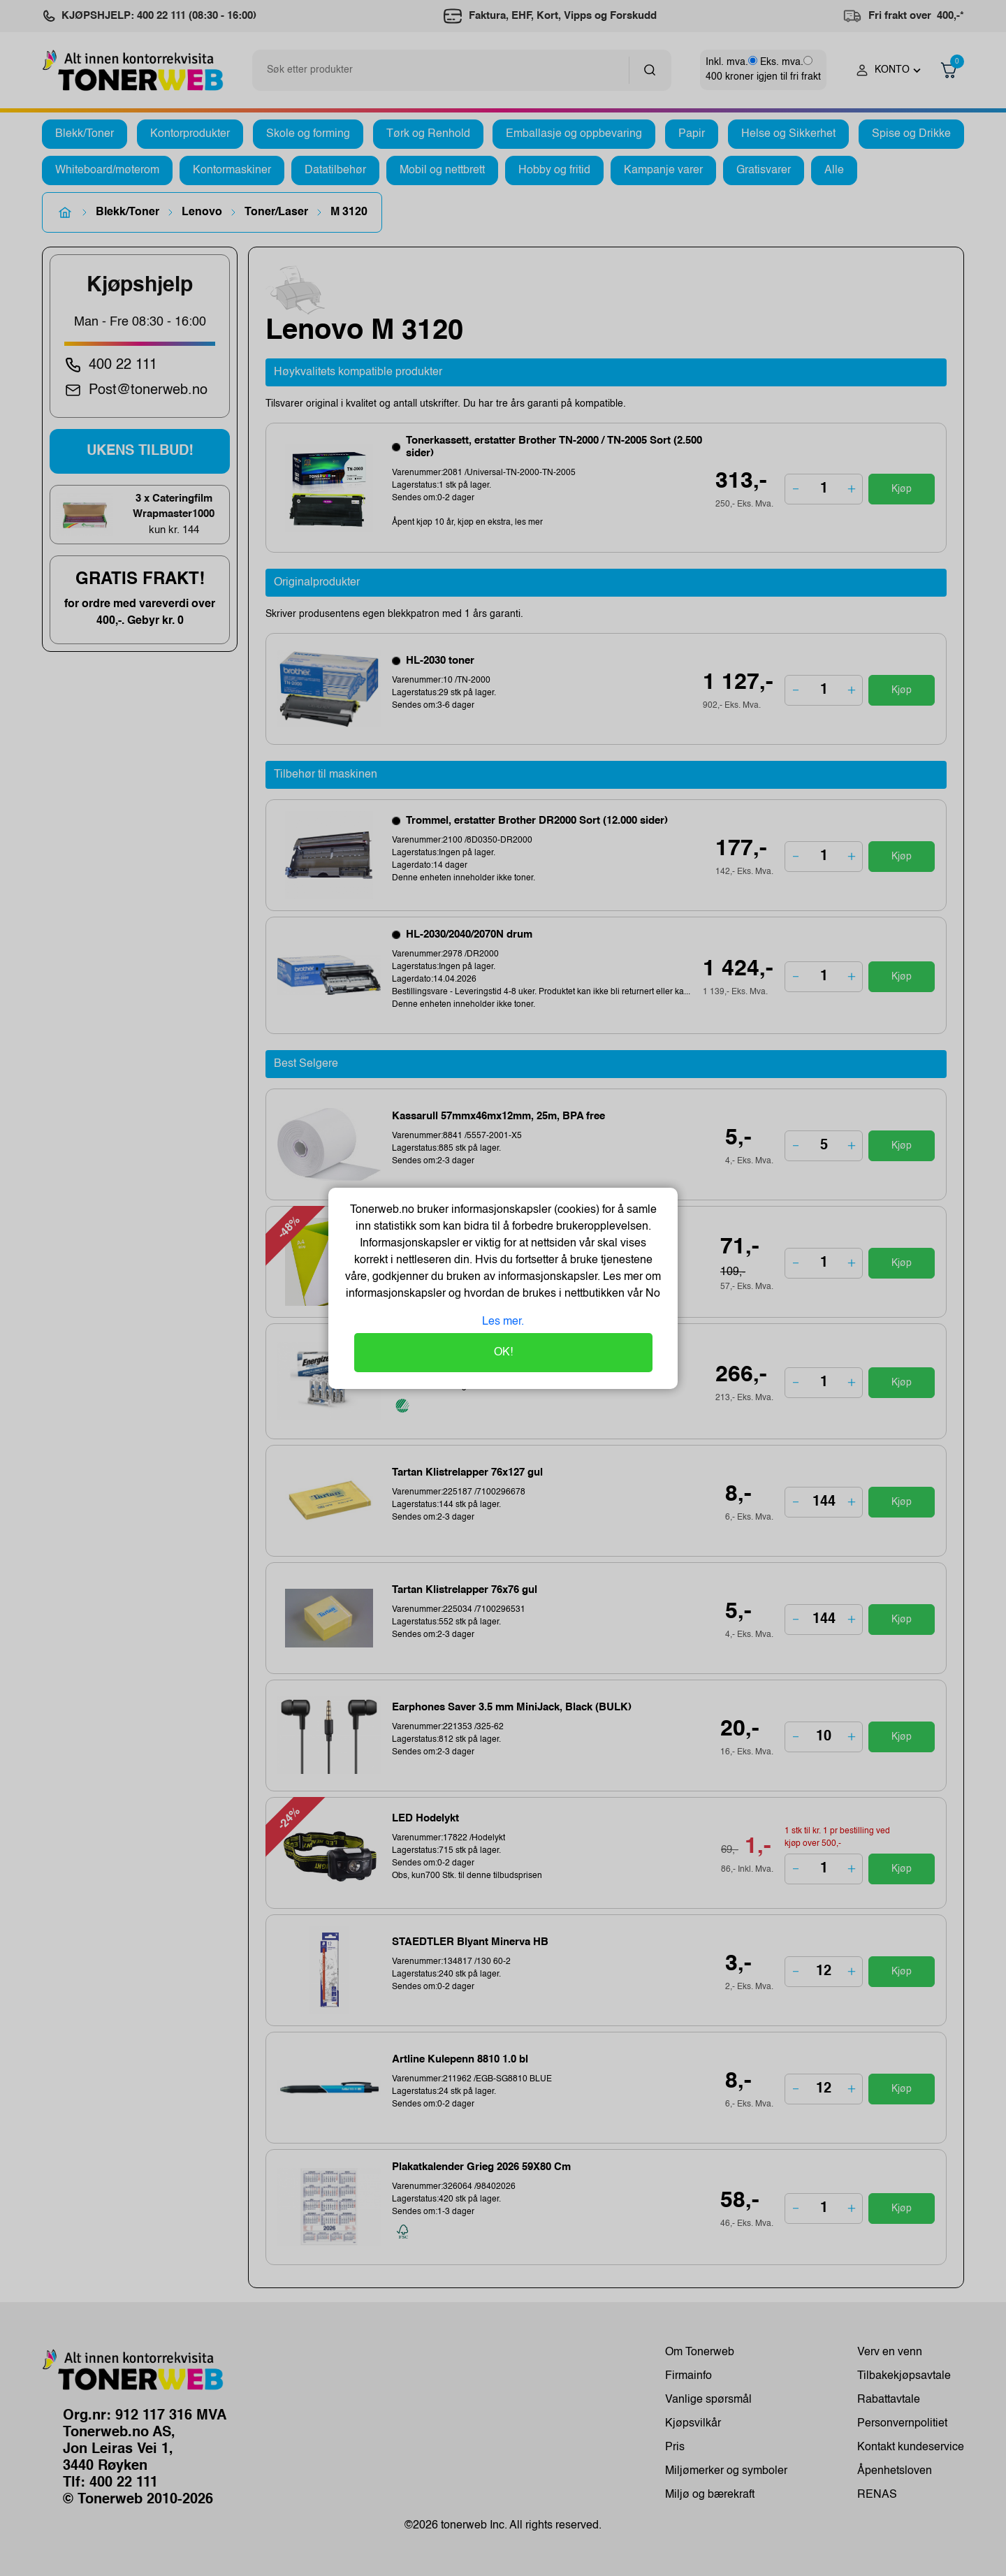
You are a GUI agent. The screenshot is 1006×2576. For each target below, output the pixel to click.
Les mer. (503, 1321)
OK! (503, 1352)
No (651, 1294)
